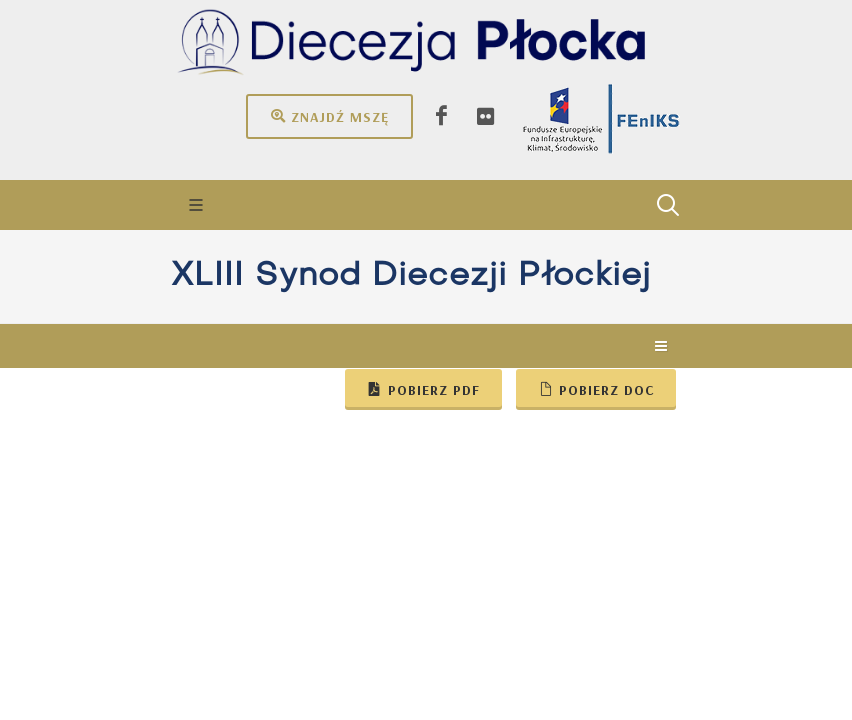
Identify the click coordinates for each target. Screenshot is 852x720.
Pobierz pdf (423, 389)
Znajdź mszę (329, 116)
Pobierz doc (596, 389)
